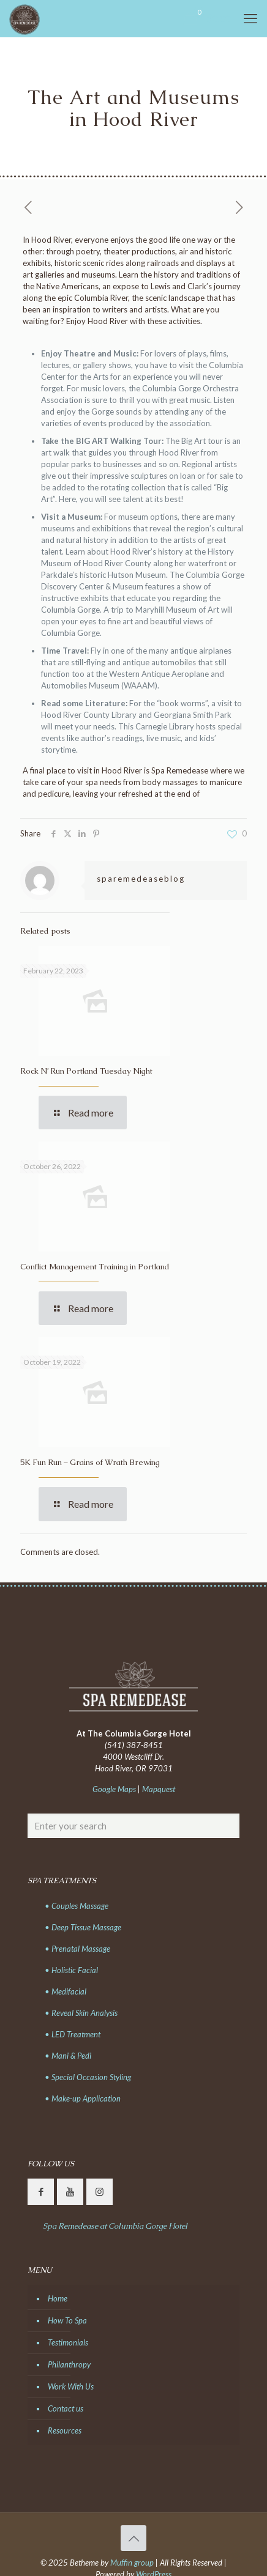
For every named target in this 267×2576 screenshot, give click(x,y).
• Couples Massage (76, 1906)
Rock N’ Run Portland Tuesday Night (86, 1071)
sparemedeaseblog (141, 879)
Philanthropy (69, 2364)
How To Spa (67, 2320)
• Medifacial (65, 1991)
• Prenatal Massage (77, 1949)
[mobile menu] (250, 18)
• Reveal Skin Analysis (81, 2013)
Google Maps (114, 1789)
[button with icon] (41, 2192)
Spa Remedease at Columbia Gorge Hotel (115, 2226)
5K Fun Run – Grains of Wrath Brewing (90, 1462)
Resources (64, 2430)
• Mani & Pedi (68, 2056)
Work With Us (71, 2386)
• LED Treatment (72, 2034)
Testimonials (68, 2342)
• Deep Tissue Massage (83, 1927)
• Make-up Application (83, 2098)
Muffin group (132, 2562)
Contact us (65, 2408)
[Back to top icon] (133, 2538)
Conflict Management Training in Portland (95, 1266)
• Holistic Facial (71, 1970)
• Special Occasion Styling (88, 2077)
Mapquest (158, 1789)
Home (57, 2298)
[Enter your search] (133, 1826)
